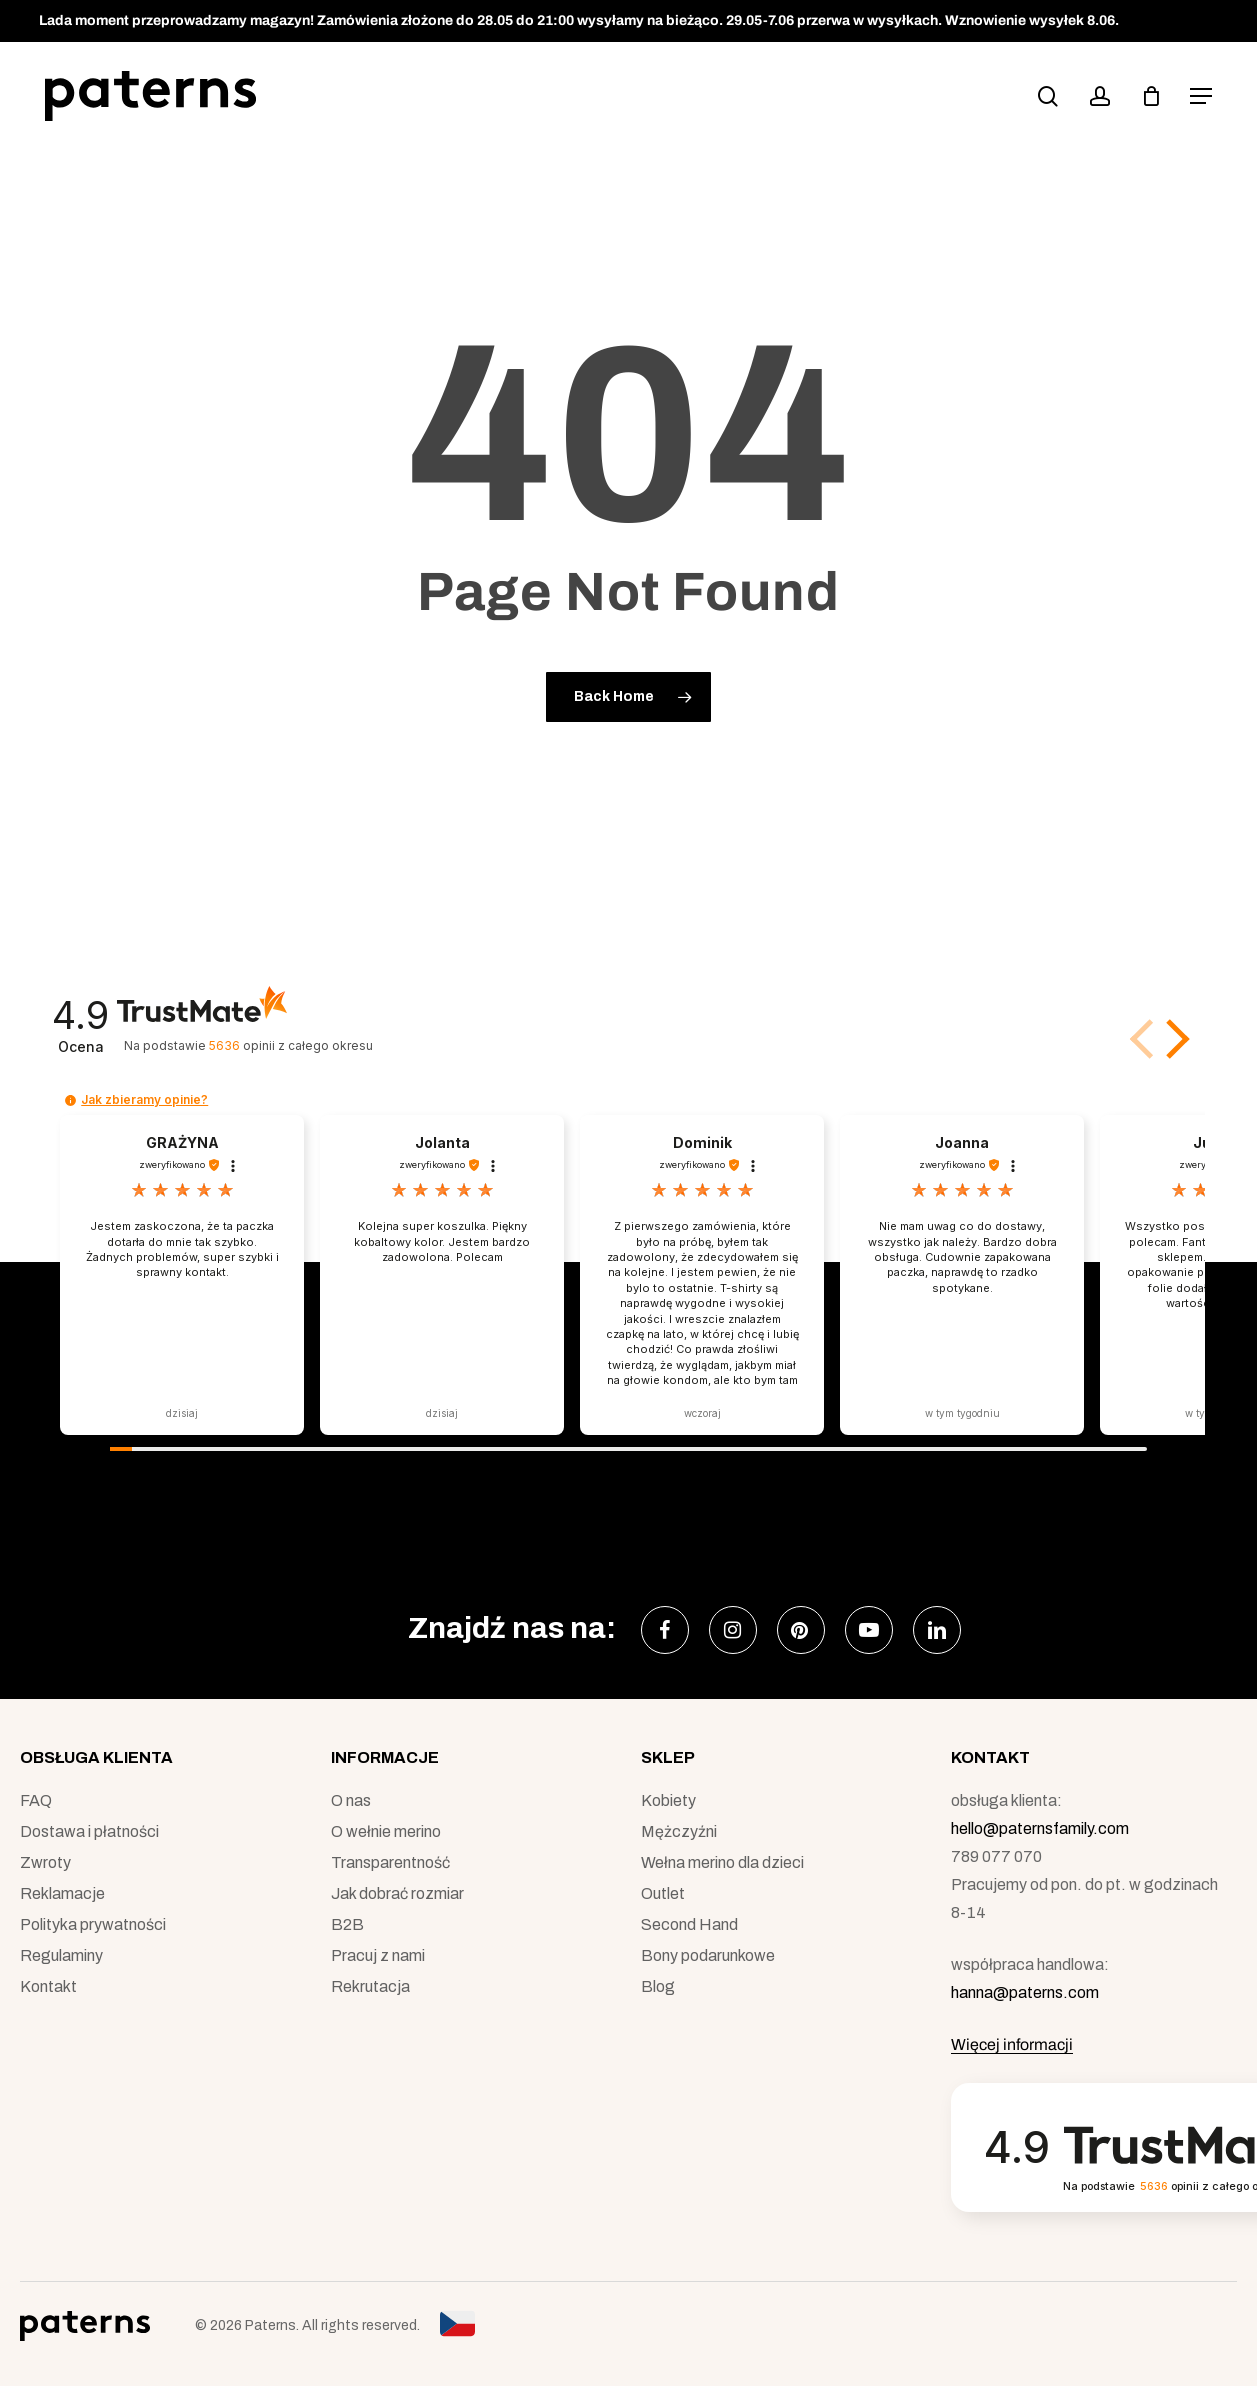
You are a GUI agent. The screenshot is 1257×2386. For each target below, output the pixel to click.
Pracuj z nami (378, 1955)
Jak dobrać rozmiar (397, 1893)
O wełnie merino (386, 1831)
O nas (351, 1800)
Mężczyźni (679, 1831)
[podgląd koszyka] (1151, 96)
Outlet (663, 1893)
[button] (1201, 96)
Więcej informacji (1012, 2044)
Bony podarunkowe (708, 1955)
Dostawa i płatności (89, 1831)
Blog (658, 1986)
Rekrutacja (370, 1986)
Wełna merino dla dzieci (722, 1862)
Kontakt (48, 1986)
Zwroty (45, 1862)
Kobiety (668, 1800)
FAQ (36, 1800)
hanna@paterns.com (1025, 1992)
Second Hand (689, 1924)
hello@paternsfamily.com (1040, 1828)
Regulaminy (61, 1955)
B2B (347, 1924)
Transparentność (390, 1862)
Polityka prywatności (93, 1924)
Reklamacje (62, 1893)
